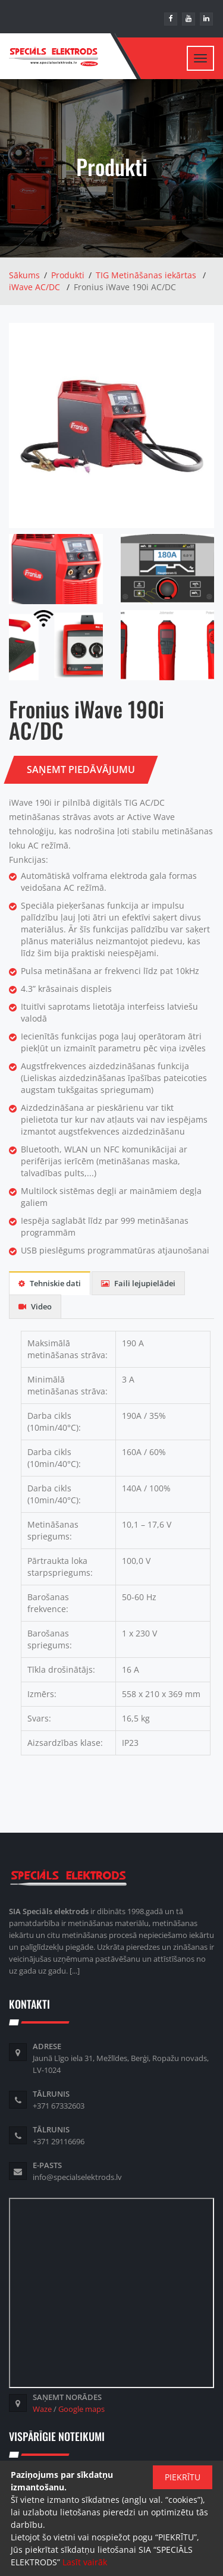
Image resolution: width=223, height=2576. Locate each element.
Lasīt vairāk (84, 2562)
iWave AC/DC (34, 287)
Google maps (81, 2409)
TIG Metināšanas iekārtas (146, 275)
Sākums (24, 275)
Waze (42, 2409)
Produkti (67, 275)
